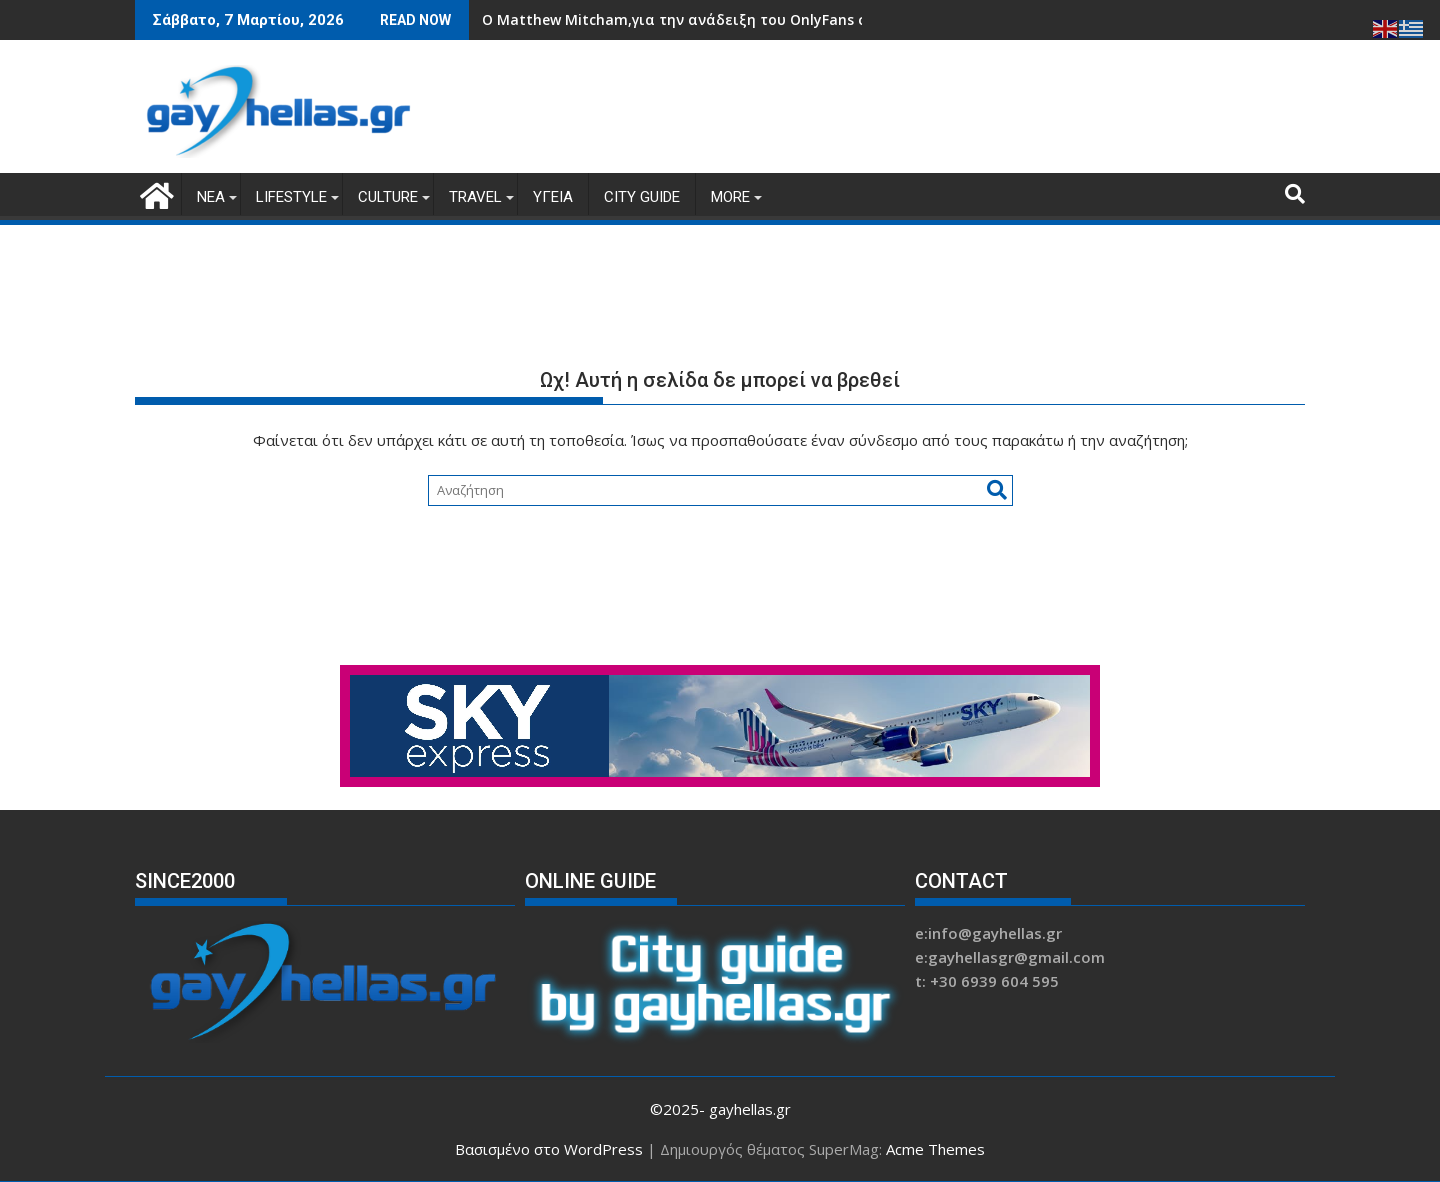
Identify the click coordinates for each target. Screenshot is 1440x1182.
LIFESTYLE (291, 197)
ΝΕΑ (211, 197)
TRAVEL (475, 197)
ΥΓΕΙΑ (553, 197)
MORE (730, 197)
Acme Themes (935, 1149)
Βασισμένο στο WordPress (549, 1149)
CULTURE (388, 197)
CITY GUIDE (642, 197)
